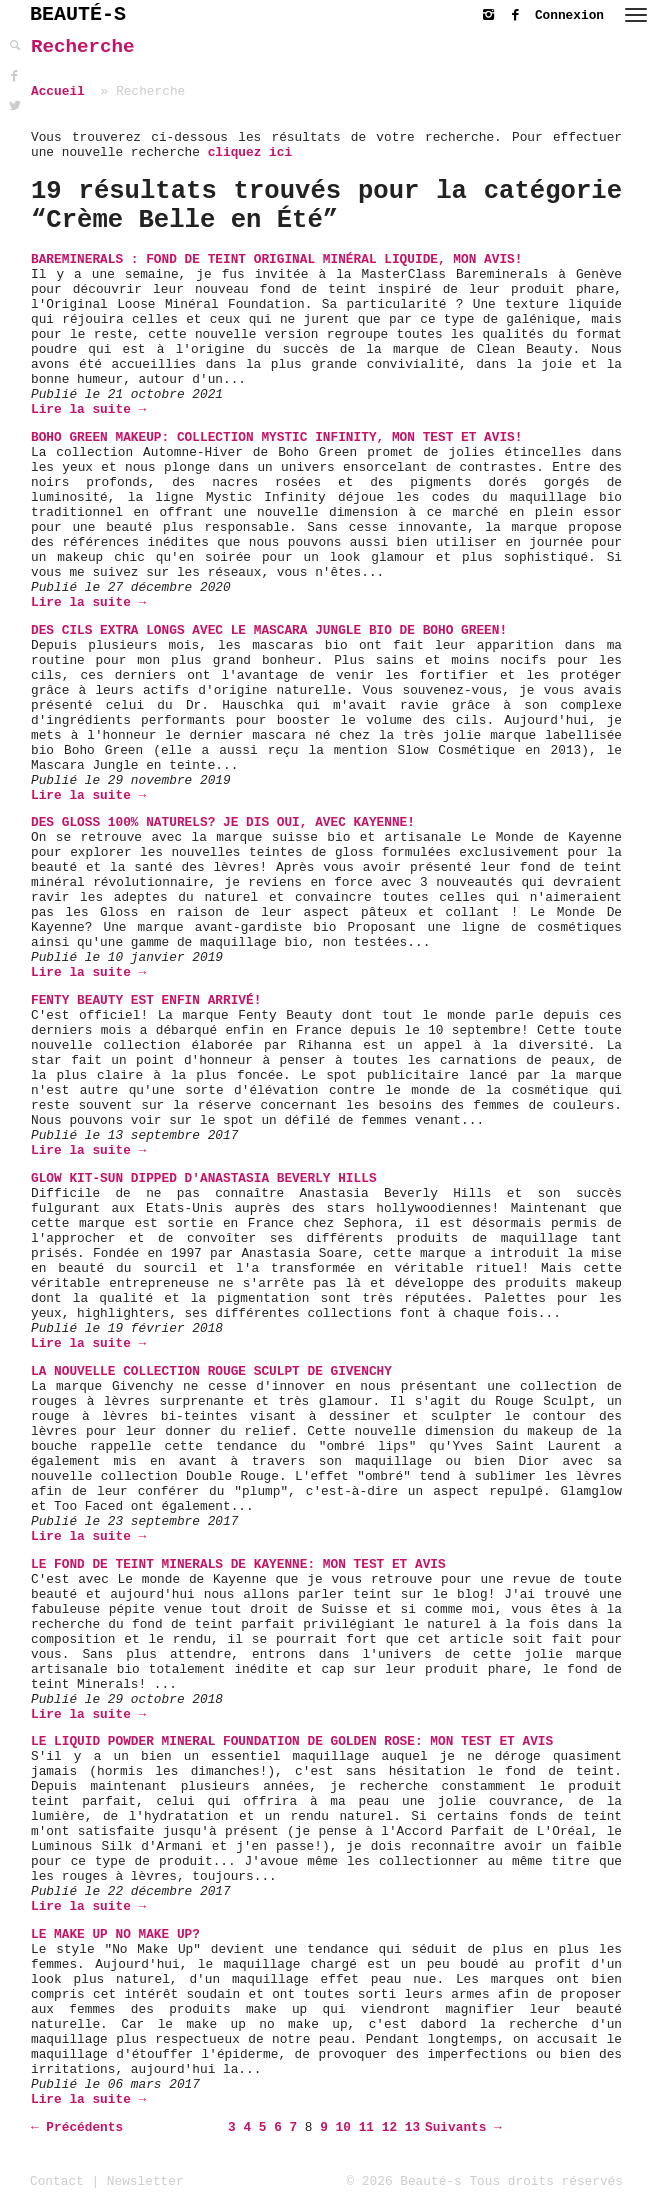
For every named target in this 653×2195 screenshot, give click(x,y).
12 (389, 2127)
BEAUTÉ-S (78, 14)
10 (343, 2127)
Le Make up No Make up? (115, 1934)
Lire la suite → (88, 409)
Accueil (58, 91)
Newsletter (145, 2181)
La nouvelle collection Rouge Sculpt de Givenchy (211, 1371)
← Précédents (77, 2127)
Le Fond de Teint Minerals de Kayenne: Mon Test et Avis (238, 1564)
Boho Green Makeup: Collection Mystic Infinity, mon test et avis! (276, 437)
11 (366, 2127)
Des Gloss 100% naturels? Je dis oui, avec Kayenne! (223, 822)
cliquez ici (250, 152)
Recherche (83, 47)
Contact (57, 2181)
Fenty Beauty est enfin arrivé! (146, 1000)
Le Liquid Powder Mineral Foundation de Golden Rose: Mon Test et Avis (292, 1741)
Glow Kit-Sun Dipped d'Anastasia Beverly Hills (204, 1178)
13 (412, 2127)
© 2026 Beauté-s (404, 2181)
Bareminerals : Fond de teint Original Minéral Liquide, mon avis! (276, 259)
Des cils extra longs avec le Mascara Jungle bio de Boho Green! (269, 630)
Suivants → (463, 2127)
